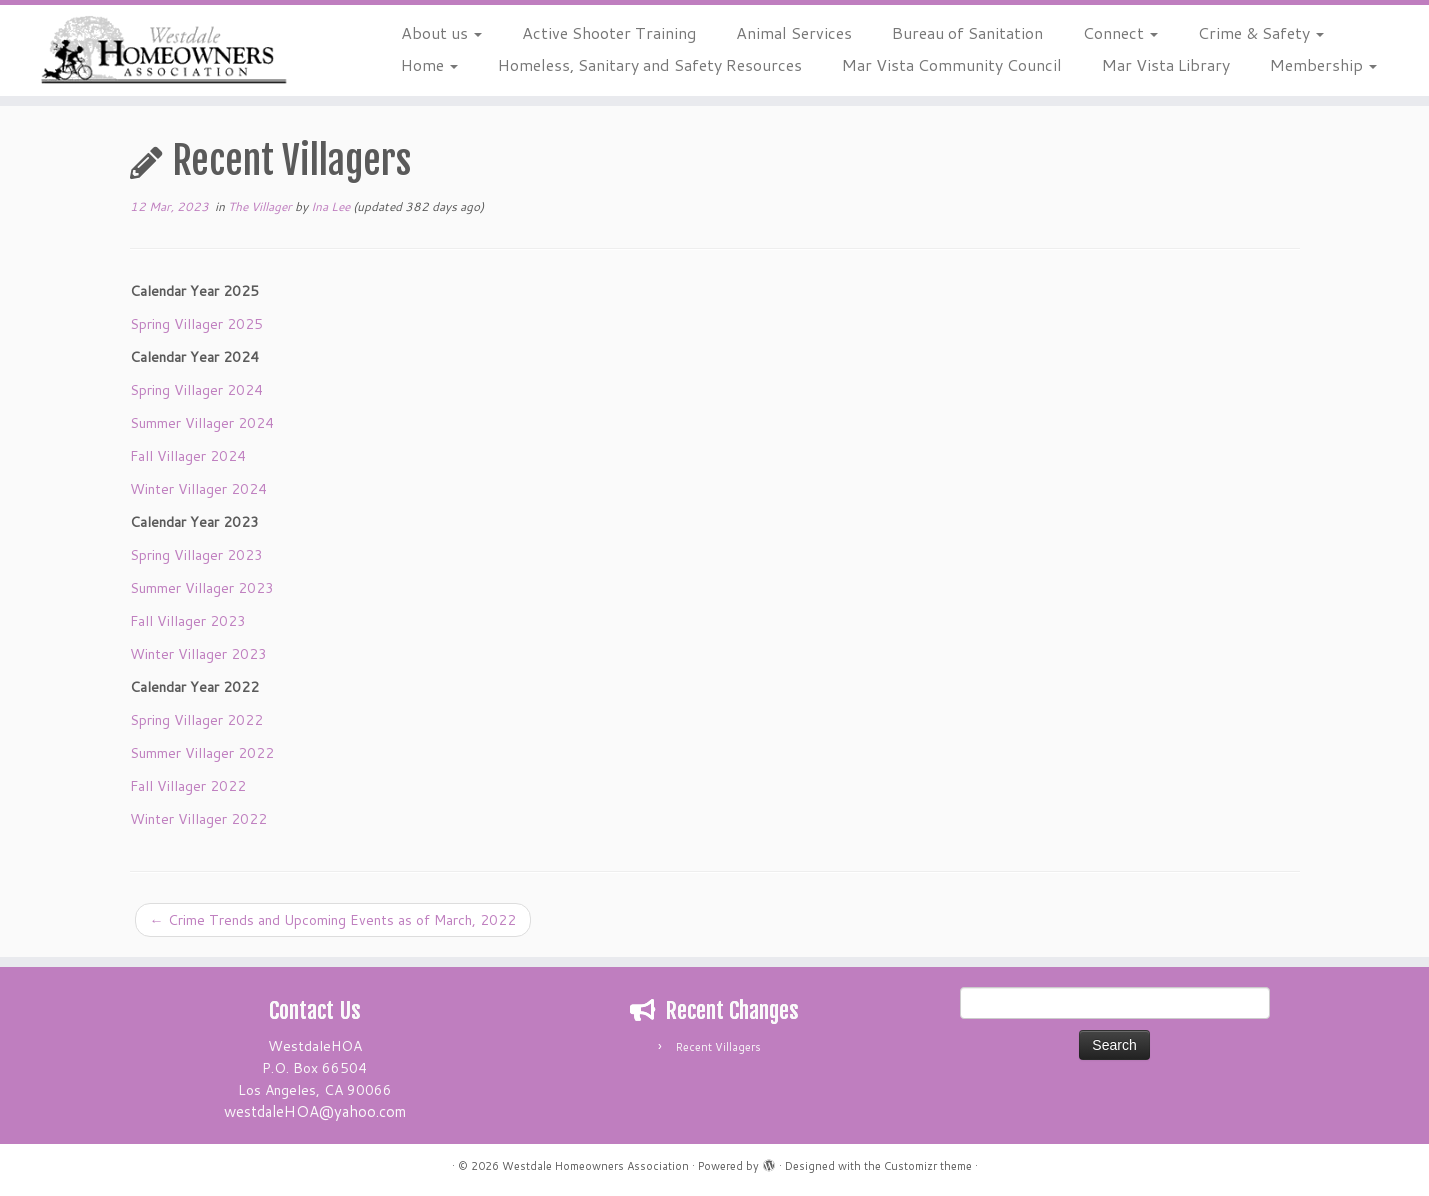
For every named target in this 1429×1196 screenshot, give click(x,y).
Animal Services (794, 32)
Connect (1120, 32)
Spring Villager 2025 (196, 324)
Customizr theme (928, 1166)
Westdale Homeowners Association (595, 1166)
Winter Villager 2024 (198, 489)
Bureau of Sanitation (967, 32)
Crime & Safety (1261, 32)
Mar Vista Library (1166, 64)
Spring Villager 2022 (196, 720)
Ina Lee (330, 206)
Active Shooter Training (609, 32)
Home (429, 64)
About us (441, 32)
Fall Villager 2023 (188, 621)
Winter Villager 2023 (198, 654)
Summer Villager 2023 (202, 588)
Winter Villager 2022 (198, 819)
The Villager (261, 206)
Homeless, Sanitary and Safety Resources (650, 64)
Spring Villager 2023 (196, 555)
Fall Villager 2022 (188, 786)
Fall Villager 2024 (188, 456)
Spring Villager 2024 (196, 390)
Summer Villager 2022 (202, 753)
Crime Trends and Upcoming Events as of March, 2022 (333, 920)
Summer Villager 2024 (202, 423)
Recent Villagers (718, 1047)
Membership (1323, 64)
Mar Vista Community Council (952, 64)
